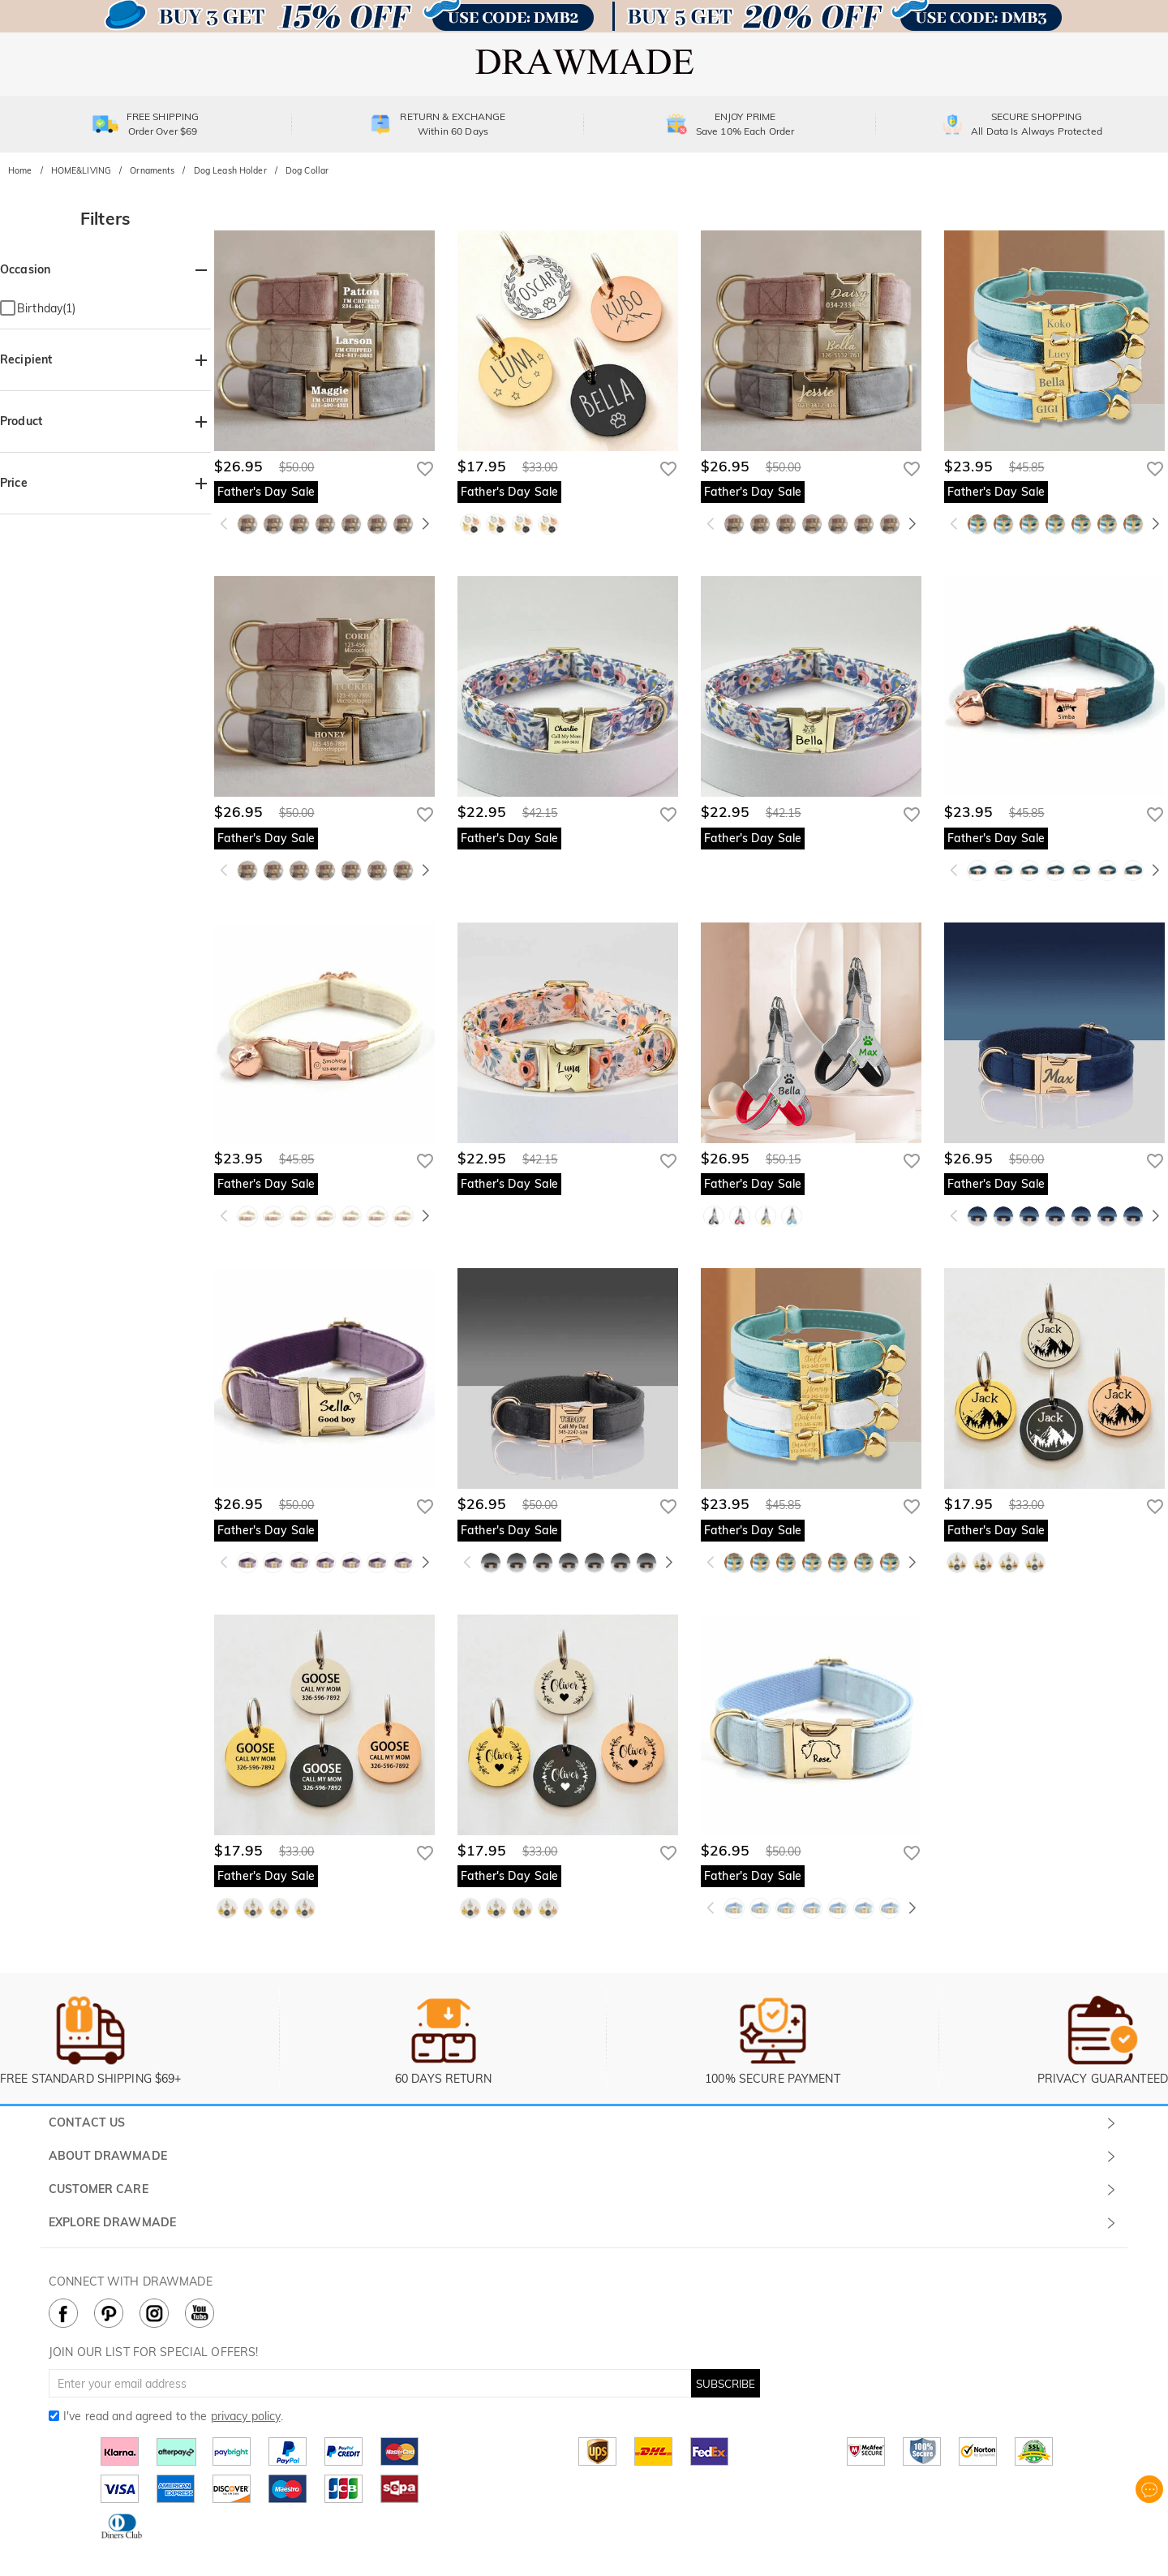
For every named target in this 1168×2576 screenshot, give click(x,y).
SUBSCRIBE (725, 2383)
